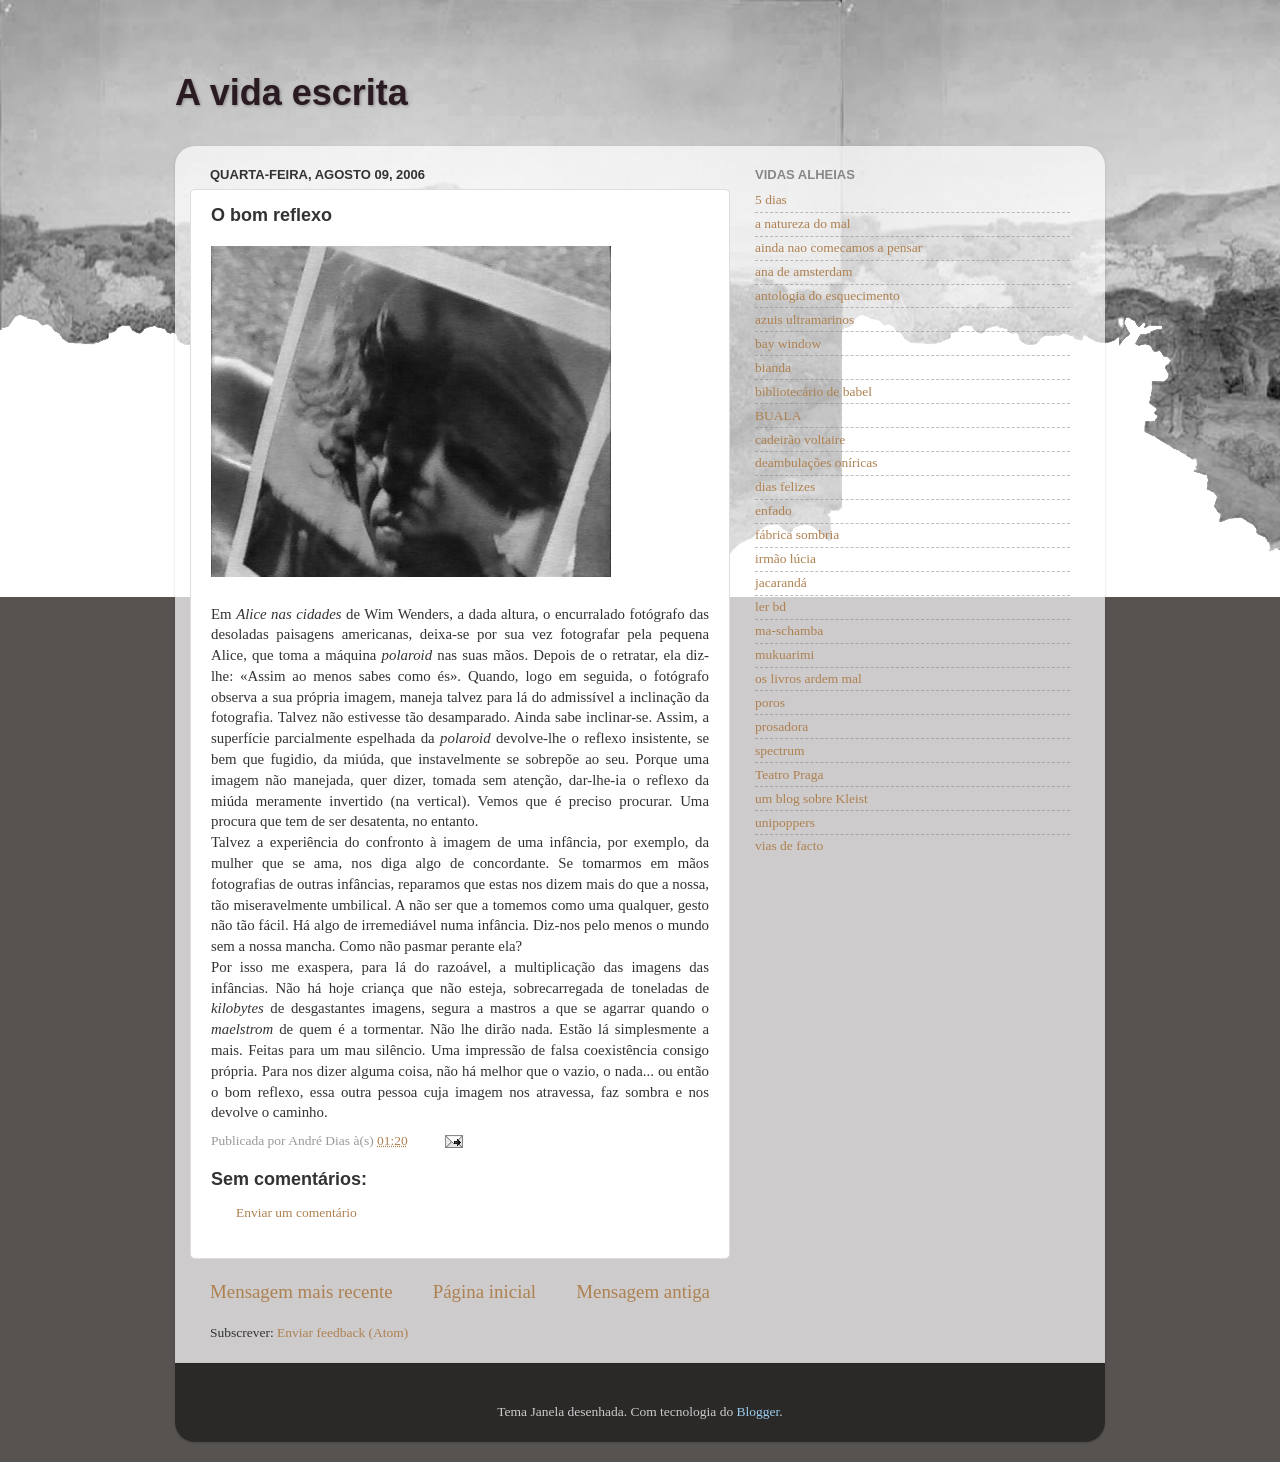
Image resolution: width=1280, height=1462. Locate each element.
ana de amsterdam (803, 271)
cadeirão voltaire (800, 439)
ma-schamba (789, 630)
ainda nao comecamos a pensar (838, 247)
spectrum (780, 750)
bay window (788, 343)
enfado (773, 510)
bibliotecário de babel (813, 391)
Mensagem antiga (643, 1291)
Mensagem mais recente (301, 1291)
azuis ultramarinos (804, 319)
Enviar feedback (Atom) (342, 1332)
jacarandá (781, 582)
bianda (773, 367)
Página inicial (484, 1291)
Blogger (758, 1411)
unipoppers (785, 822)
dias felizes (785, 486)
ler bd (770, 606)
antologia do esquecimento (827, 295)
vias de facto (789, 845)
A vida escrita (291, 92)
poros (770, 702)
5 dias (771, 199)
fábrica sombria (797, 534)
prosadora (781, 726)
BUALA (778, 415)
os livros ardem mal (808, 678)
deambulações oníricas (816, 462)
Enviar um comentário (296, 1212)
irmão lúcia (785, 558)
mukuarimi (784, 654)
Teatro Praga (789, 774)
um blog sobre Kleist (811, 798)
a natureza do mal (803, 223)
